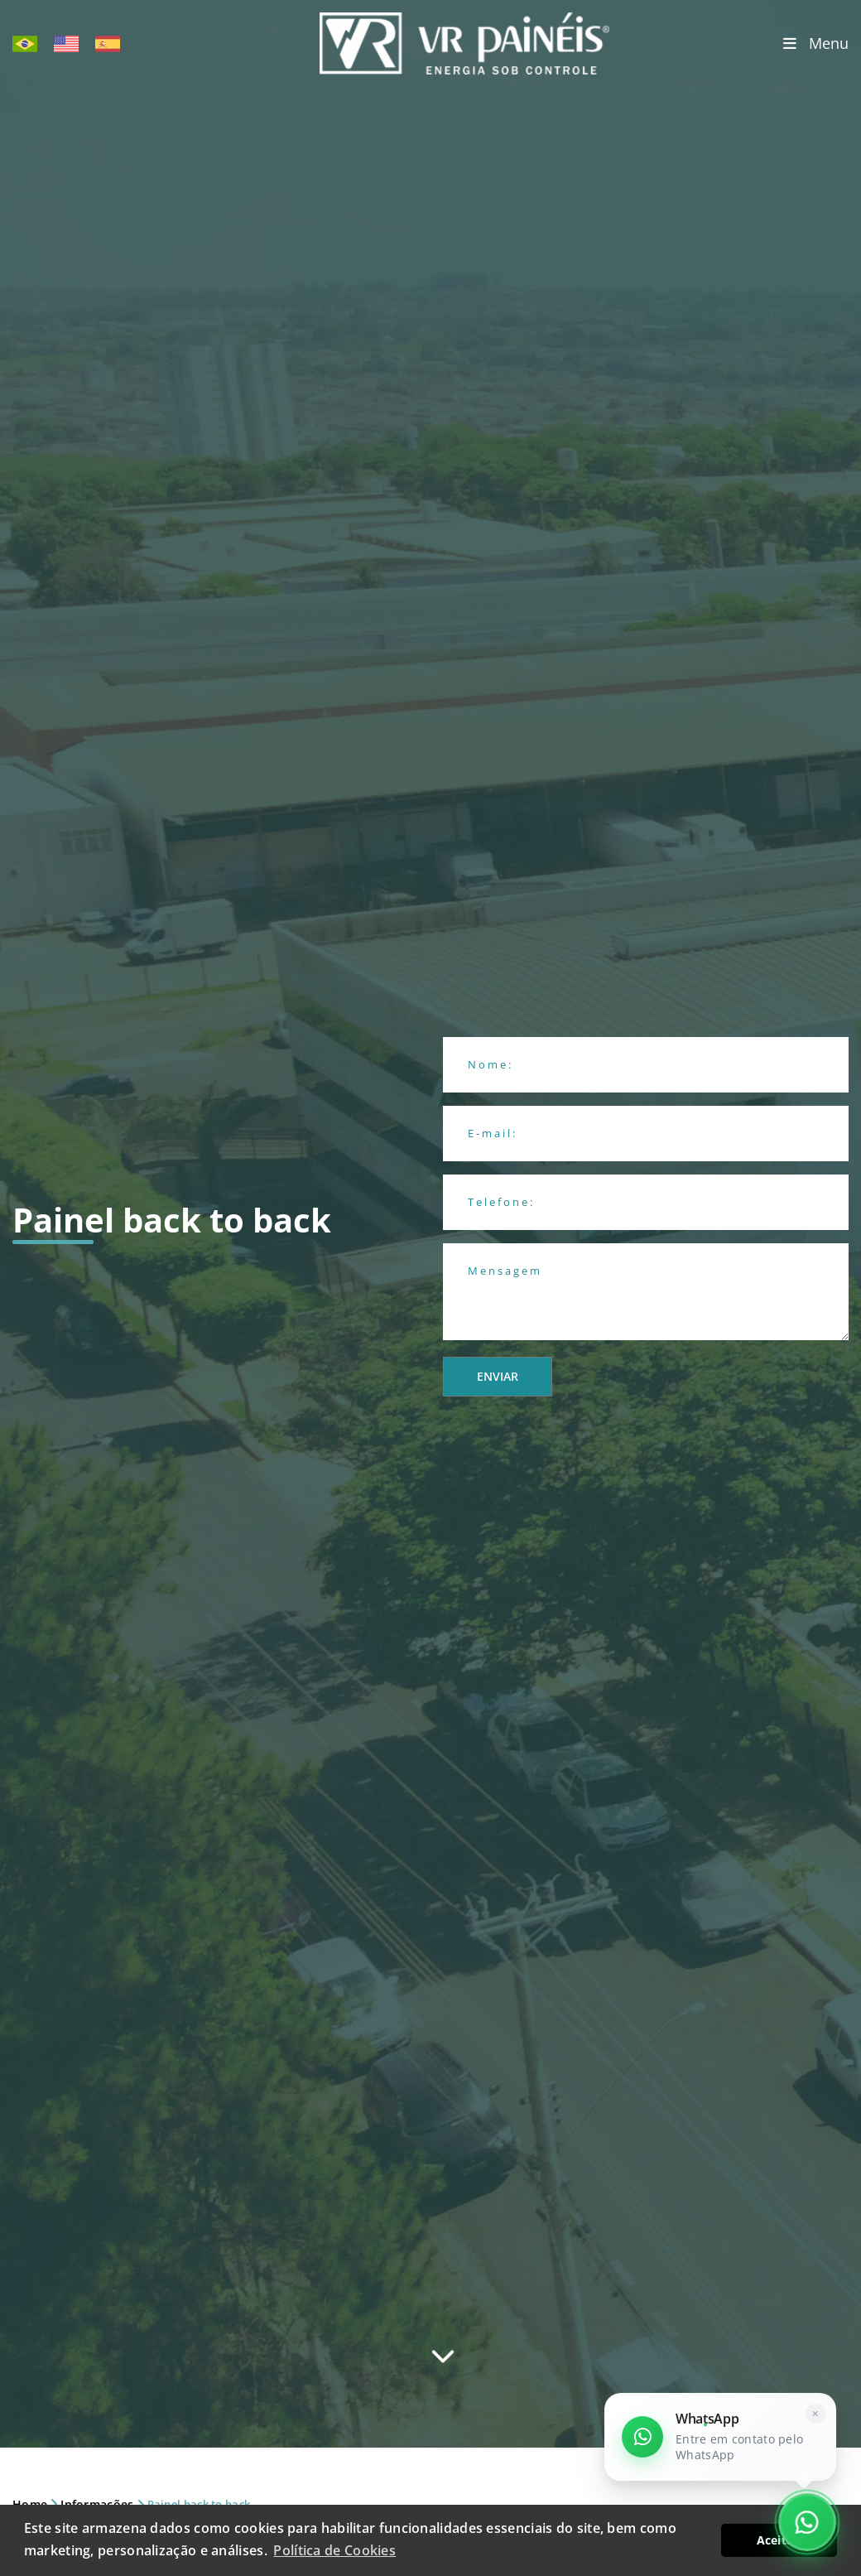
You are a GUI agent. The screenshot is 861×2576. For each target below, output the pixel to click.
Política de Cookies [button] (334, 2550)
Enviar (497, 1376)
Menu (816, 43)
